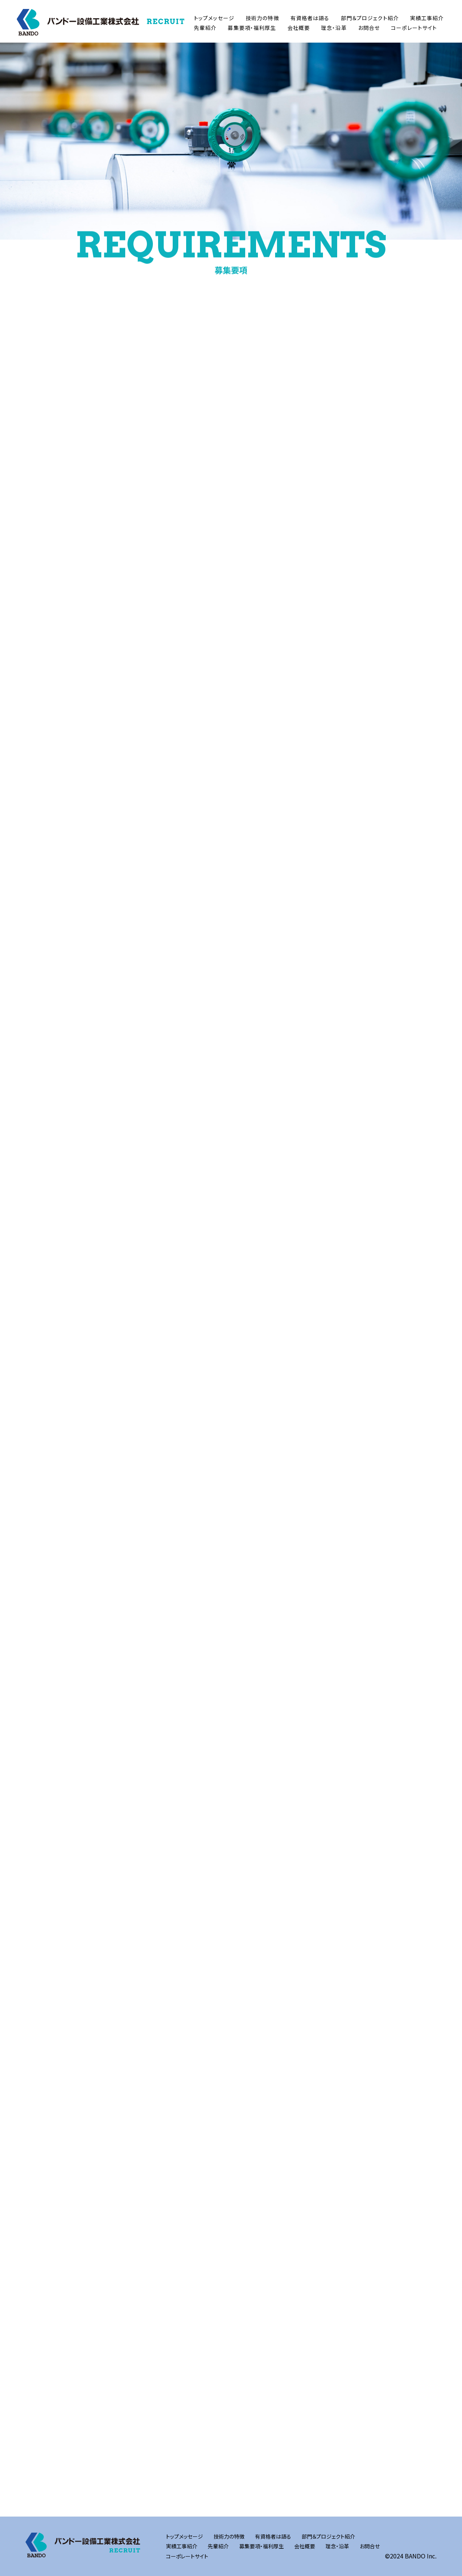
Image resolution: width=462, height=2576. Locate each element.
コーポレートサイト (414, 27)
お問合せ (369, 27)
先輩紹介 (205, 27)
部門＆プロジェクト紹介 (370, 18)
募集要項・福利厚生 (252, 27)
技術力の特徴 (262, 18)
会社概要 (298, 27)
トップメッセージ (214, 18)
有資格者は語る (310, 18)
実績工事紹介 (427, 18)
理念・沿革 (334, 27)
